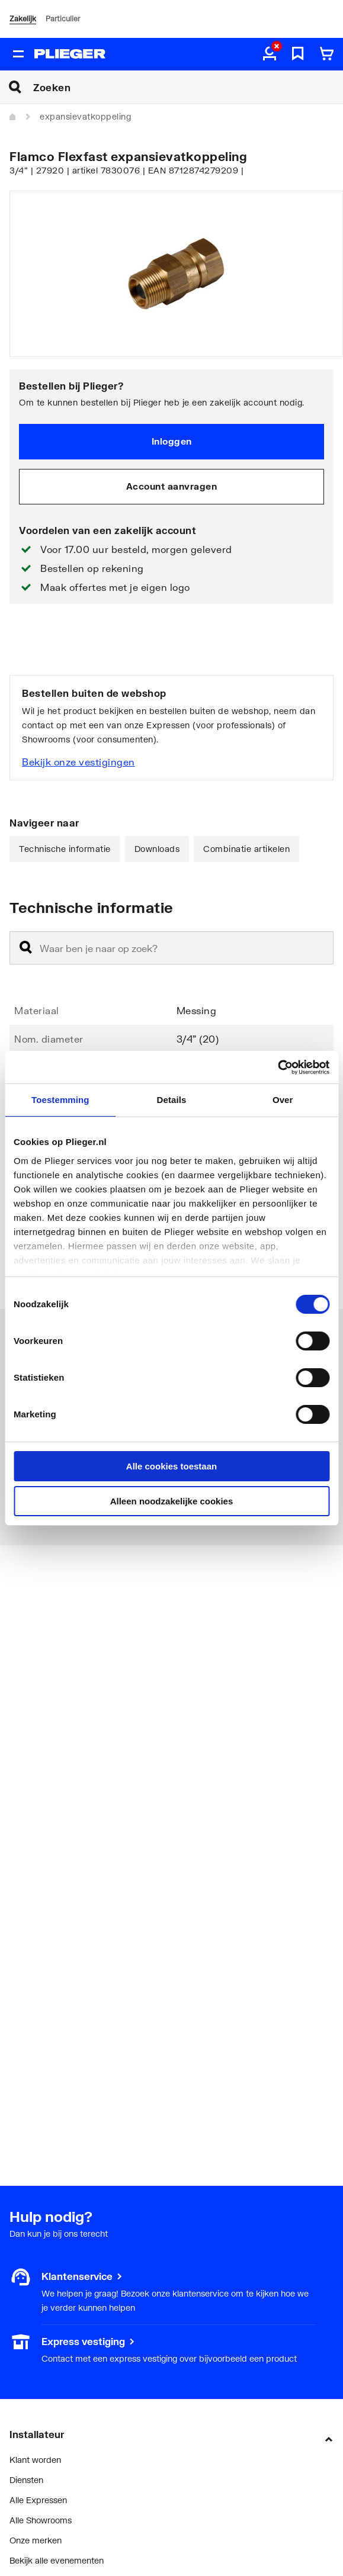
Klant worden (35, 2460)
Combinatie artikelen (246, 849)
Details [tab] (172, 1100)
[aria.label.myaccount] (270, 54)
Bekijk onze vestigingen (78, 761)
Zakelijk (22, 18)
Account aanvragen (171, 486)
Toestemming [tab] (60, 1100)
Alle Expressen (38, 2500)
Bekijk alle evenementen (56, 2560)
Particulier (63, 18)
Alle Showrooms (40, 2520)
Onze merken (35, 2540)
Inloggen (172, 441)
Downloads (157, 849)
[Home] (13, 117)
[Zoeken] (188, 87)
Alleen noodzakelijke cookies (171, 1501)
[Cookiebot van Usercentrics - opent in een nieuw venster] (277, 1067)
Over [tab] (283, 1100)
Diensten (26, 2480)
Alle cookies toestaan (171, 1466)
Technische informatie (65, 849)
